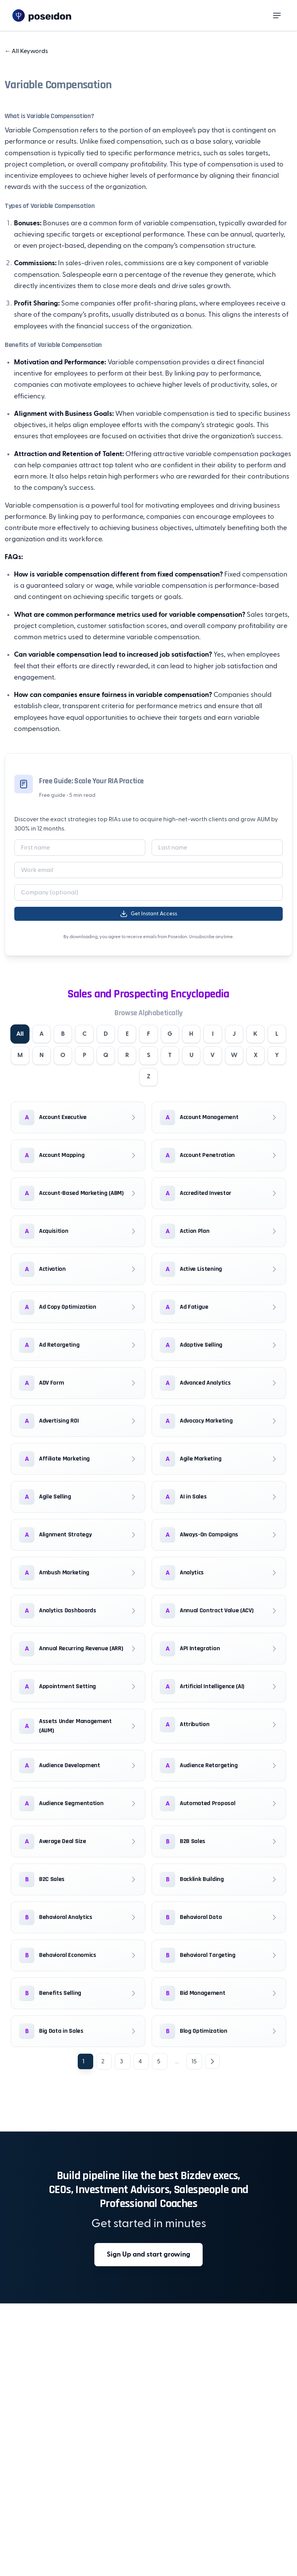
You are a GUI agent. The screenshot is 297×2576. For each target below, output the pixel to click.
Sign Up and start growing (148, 2255)
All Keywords (26, 51)
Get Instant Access (148, 914)
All (29, 1034)
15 (194, 2062)
